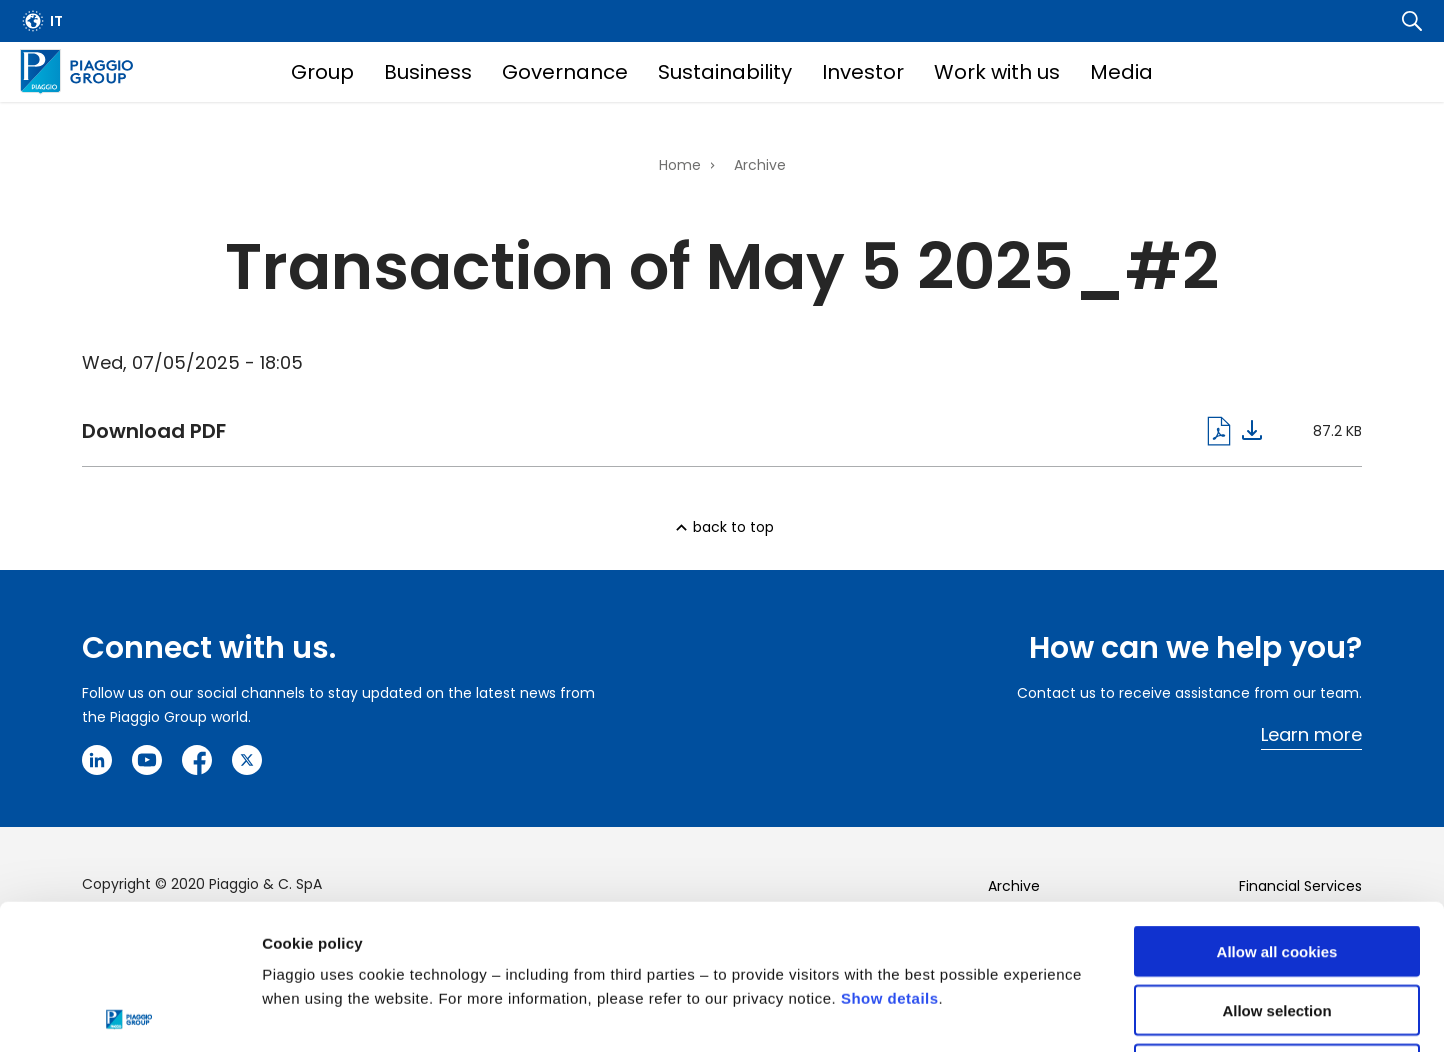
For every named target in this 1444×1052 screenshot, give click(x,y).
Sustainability (725, 72)
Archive (760, 165)
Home (680, 165)
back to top (733, 527)
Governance (565, 72)
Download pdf (672, 431)
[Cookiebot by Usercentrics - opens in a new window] (129, 1013)
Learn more (1311, 734)
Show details (890, 853)
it (56, 21)
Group (322, 72)
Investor (863, 72)
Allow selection (1276, 865)
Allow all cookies (1277, 806)
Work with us (997, 72)
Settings (1033, 1012)
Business (428, 72)
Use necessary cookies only (1277, 924)
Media (1121, 72)
